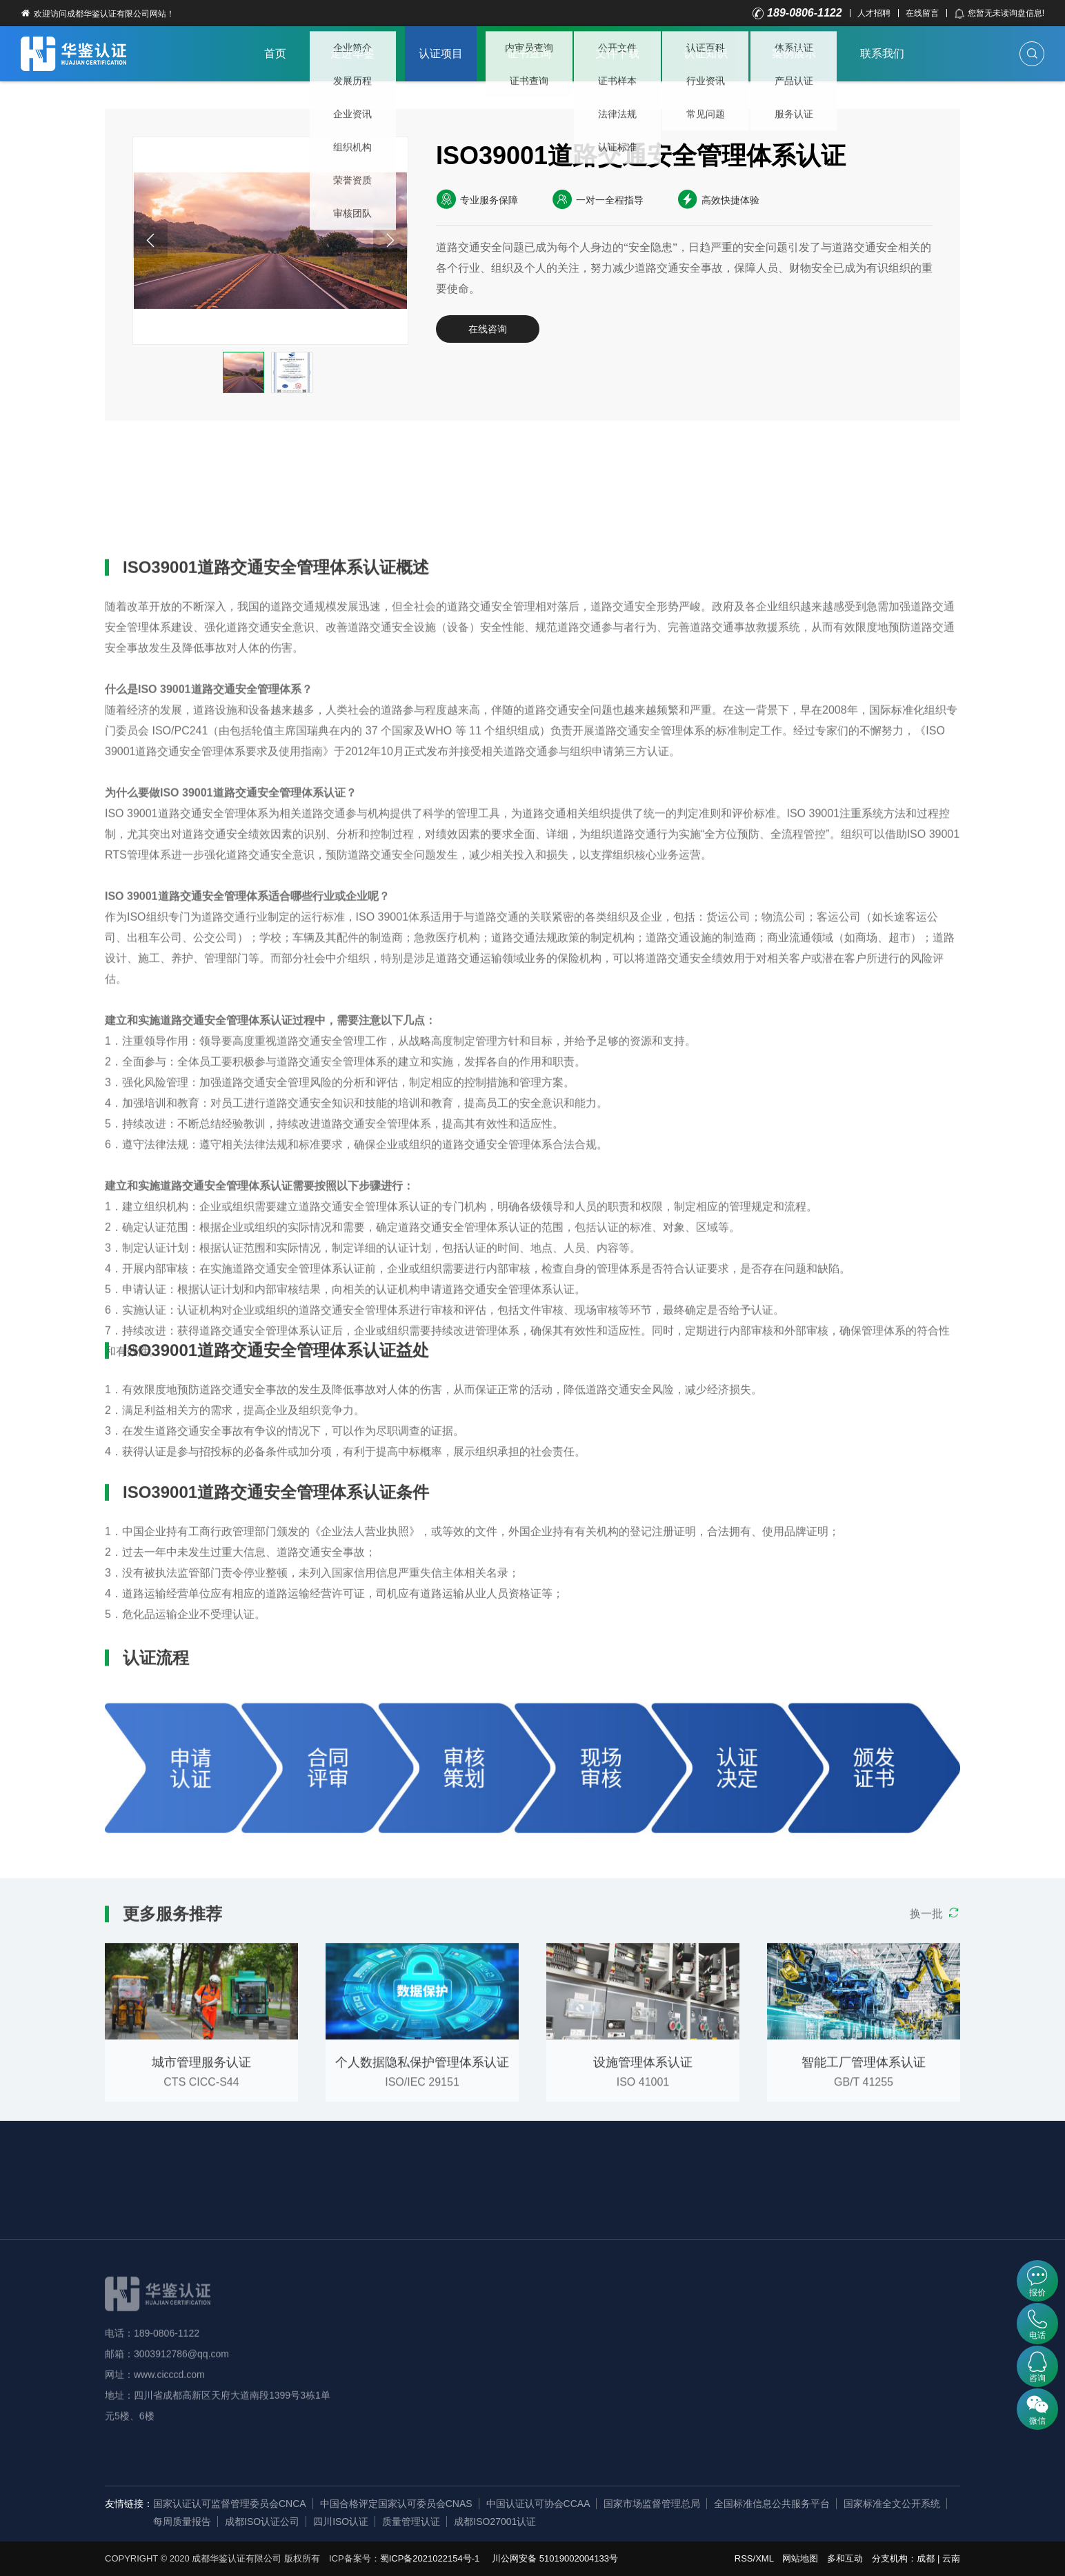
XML (764, 2558)
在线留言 (922, 13)
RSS (744, 2558)
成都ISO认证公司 (262, 2521)
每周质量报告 (182, 2521)
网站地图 (800, 2558)
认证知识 (706, 53)
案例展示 (794, 53)
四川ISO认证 (340, 2521)
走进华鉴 (352, 53)
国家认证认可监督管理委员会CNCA (229, 2503)
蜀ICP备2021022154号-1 (430, 2558)
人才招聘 (873, 13)
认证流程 (399, 469)
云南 (951, 2558)
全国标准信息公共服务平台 (772, 2503)
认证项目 (441, 53)
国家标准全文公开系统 (892, 2503)
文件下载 (617, 53)
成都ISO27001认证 (495, 2521)
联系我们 (882, 53)
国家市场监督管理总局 (652, 2503)
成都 (926, 2558)
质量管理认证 (411, 2521)
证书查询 (529, 53)
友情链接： (129, 2503)
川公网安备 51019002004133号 (555, 2558)
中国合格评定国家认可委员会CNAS (396, 2503)
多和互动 (845, 2558)
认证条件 (315, 469)
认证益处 (231, 469)
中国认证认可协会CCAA (538, 2503)
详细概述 (147, 469)
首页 (275, 53)
